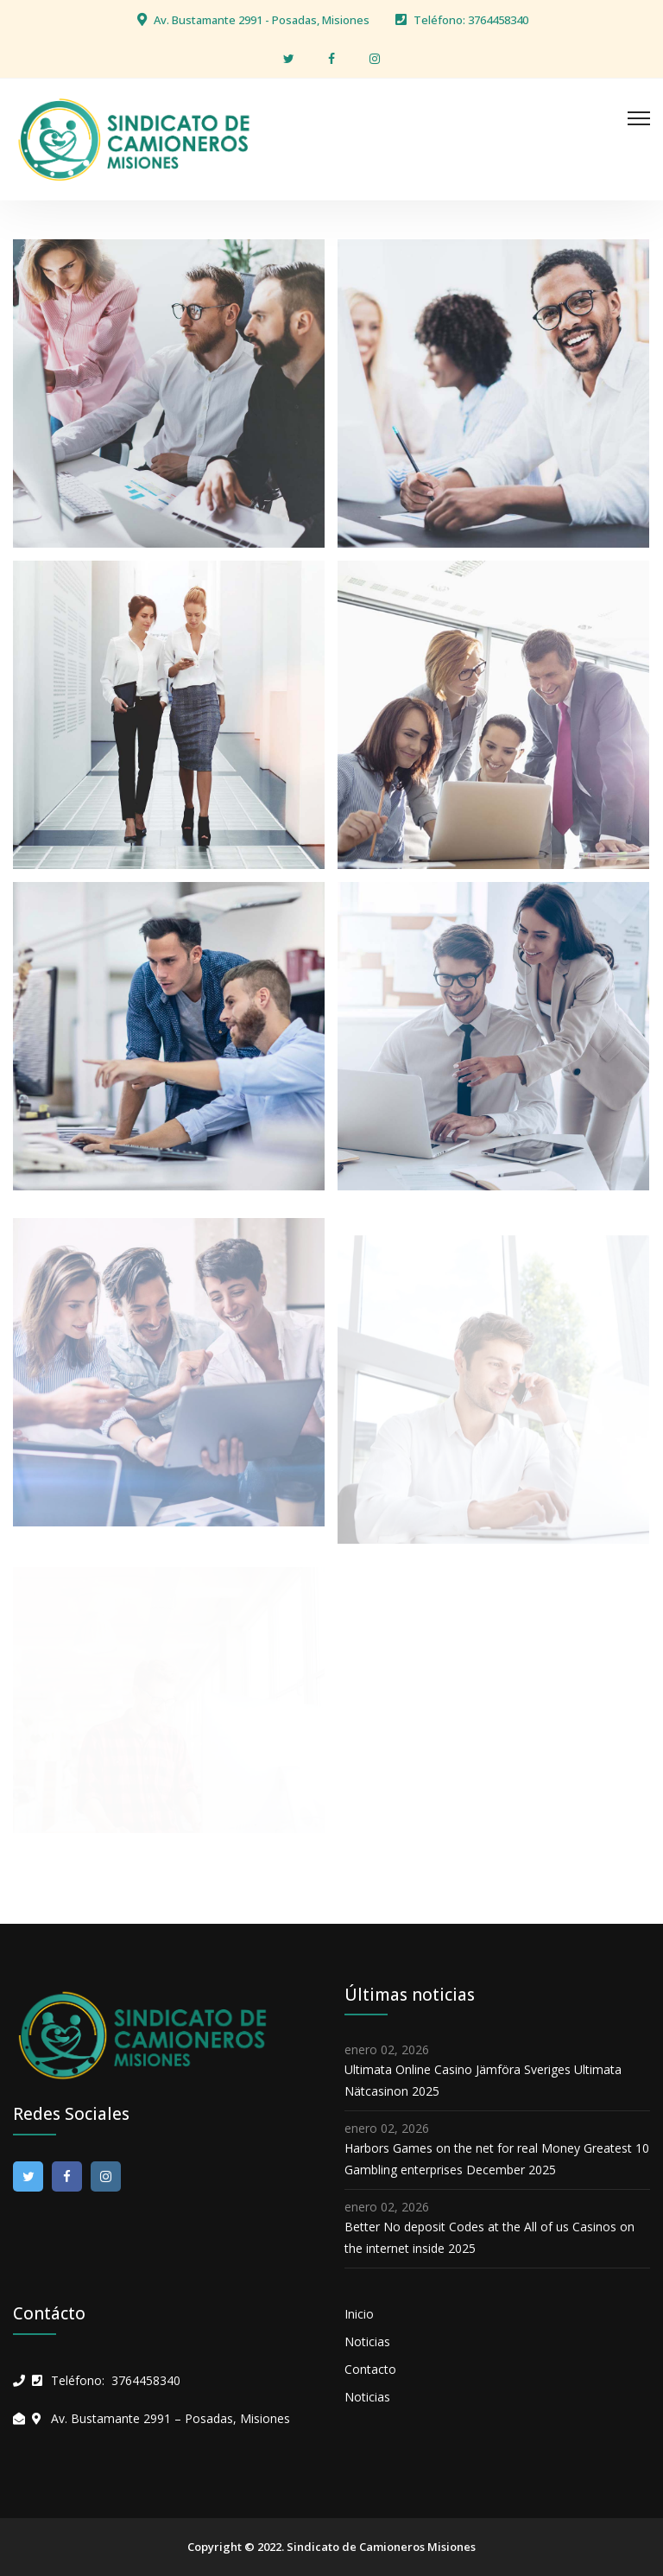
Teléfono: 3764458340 (471, 20)
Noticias (367, 2341)
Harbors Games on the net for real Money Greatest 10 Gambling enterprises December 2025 (496, 2159)
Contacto (370, 2369)
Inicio (359, 2314)
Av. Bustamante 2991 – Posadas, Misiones (170, 2418)
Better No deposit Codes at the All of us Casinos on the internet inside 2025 (489, 2237)
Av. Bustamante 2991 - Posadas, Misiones (261, 20)
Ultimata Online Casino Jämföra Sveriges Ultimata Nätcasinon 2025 (483, 2080)
